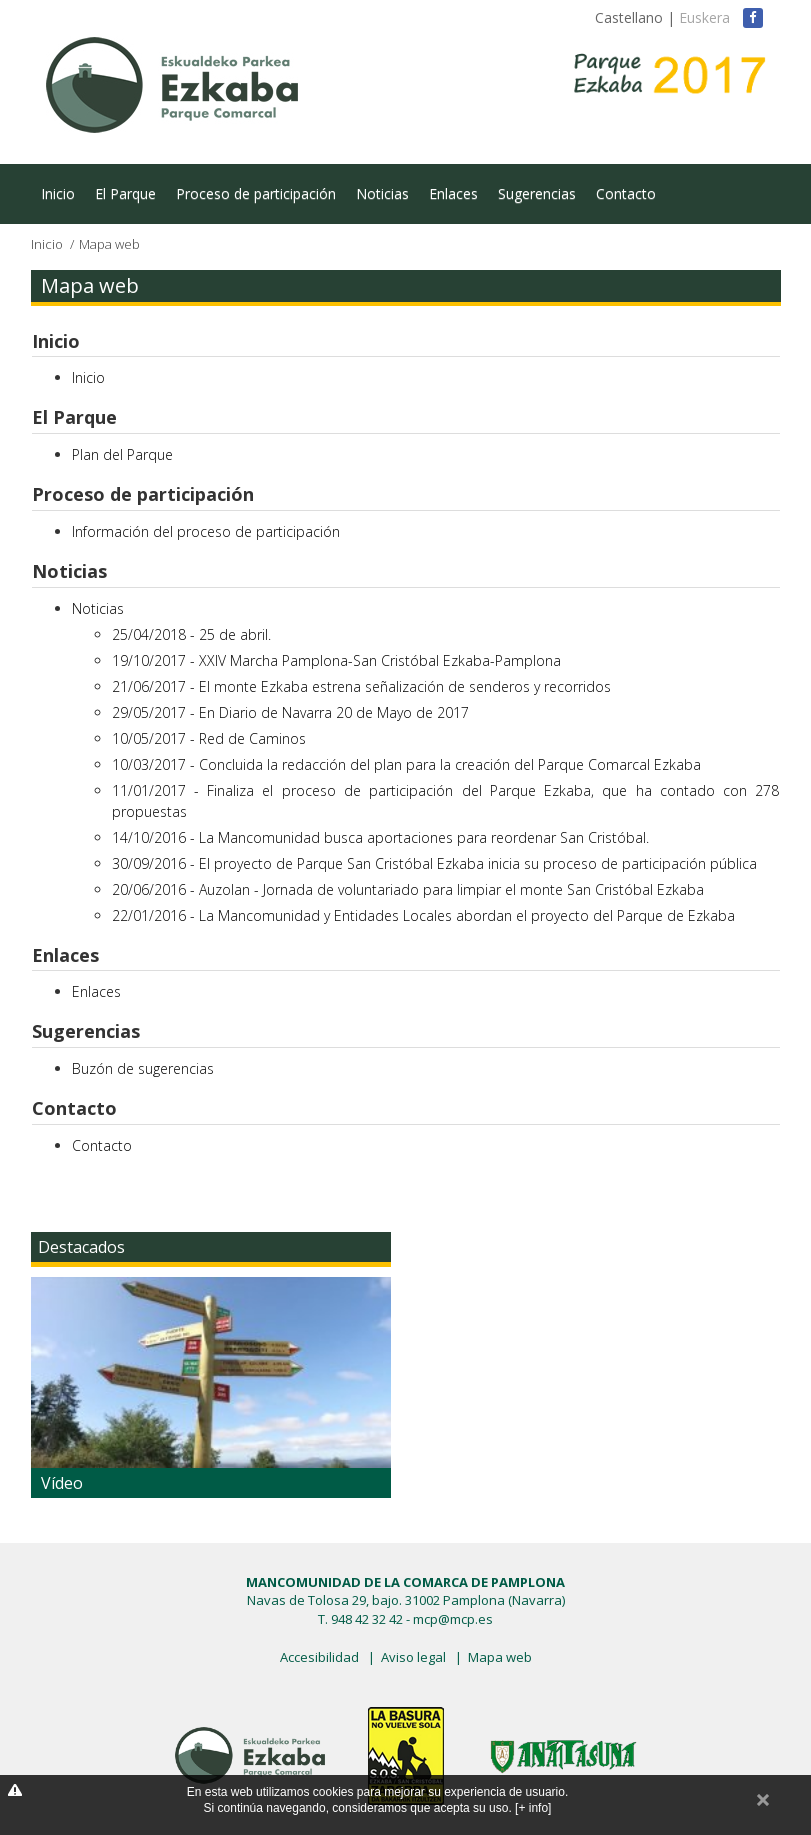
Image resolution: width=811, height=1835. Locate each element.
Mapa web (500, 1657)
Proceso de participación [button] (143, 494)
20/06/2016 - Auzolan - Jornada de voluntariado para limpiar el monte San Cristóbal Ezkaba (408, 889)
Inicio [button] (56, 341)
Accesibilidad (319, 1657)
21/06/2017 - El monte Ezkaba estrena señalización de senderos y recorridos (361, 686)
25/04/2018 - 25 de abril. (191, 634)
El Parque (125, 193)
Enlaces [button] (65, 955)
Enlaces (453, 193)
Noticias (382, 193)
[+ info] (533, 1808)
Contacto (626, 193)
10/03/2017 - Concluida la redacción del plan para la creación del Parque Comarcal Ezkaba (406, 764)
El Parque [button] (74, 417)
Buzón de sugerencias (143, 1068)
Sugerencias (537, 193)
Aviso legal (413, 1657)
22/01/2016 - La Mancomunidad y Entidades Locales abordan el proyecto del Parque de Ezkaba (423, 915)
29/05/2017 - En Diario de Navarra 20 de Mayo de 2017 (290, 712)
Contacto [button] (74, 1108)
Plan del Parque (122, 454)
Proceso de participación (256, 193)
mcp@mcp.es (453, 1619)
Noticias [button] (69, 571)
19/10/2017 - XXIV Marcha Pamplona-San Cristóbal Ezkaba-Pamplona (336, 660)
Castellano (629, 17)
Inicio (58, 193)
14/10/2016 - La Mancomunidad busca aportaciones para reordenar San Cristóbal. (380, 837)
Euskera (704, 17)
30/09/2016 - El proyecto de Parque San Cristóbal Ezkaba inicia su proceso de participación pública (434, 863)
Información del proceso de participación (206, 531)
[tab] (406, 342)
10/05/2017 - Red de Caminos (209, 738)
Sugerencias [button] (86, 1031)
